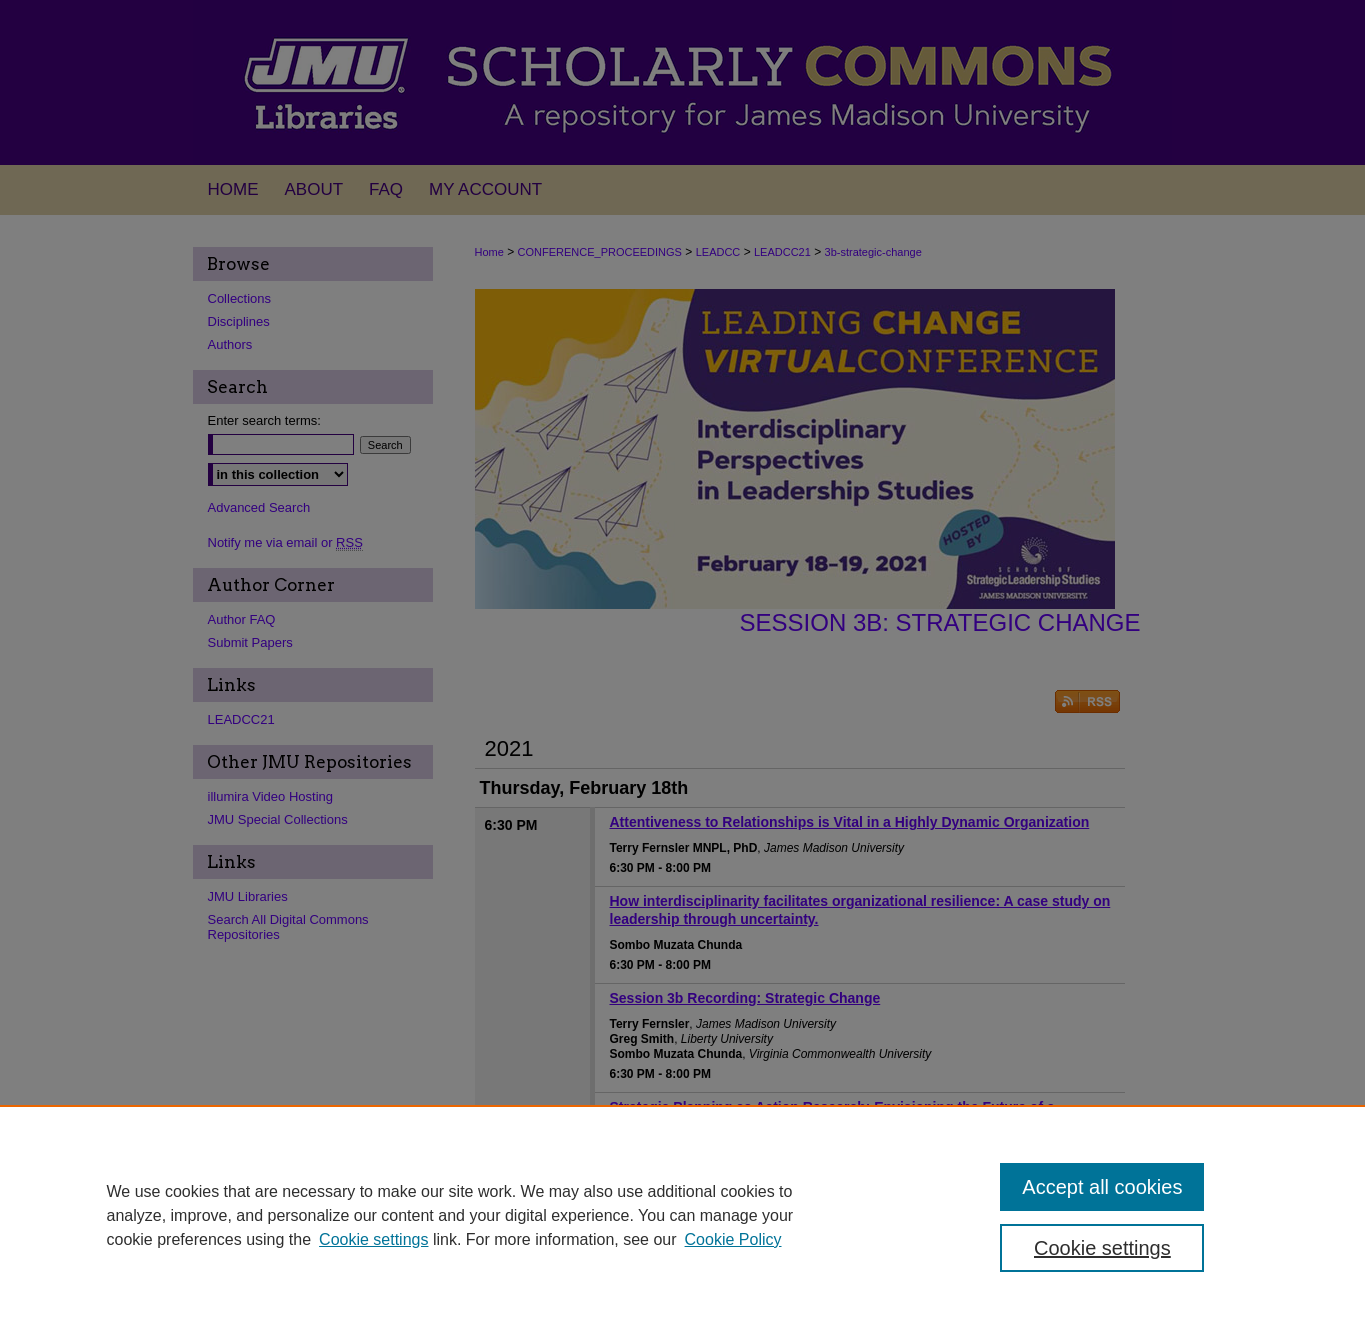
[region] (682, 1215)
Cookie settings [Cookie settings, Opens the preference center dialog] (1102, 1248)
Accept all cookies (1102, 1187)
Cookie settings (373, 1239)
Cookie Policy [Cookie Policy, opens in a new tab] (733, 1239)
